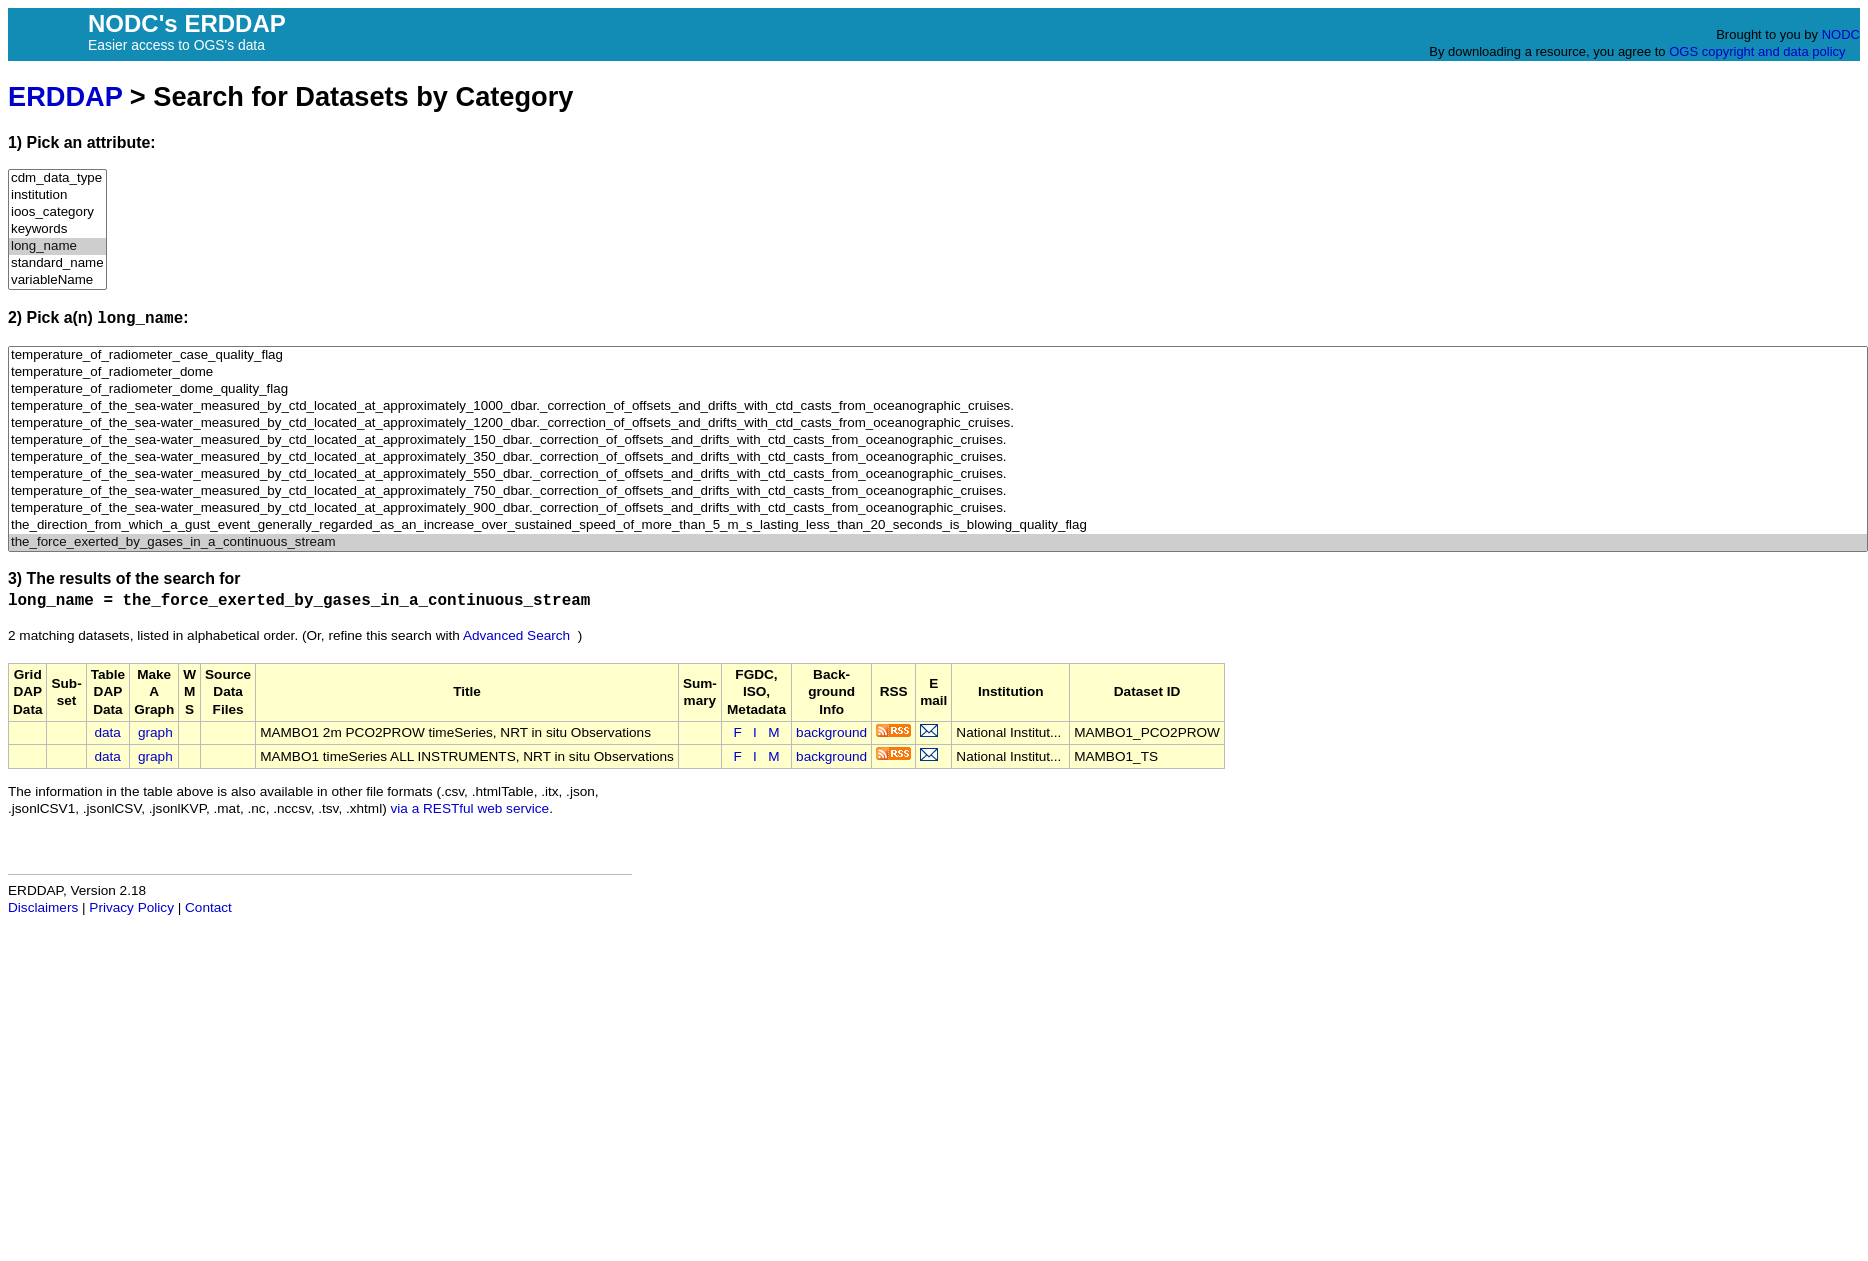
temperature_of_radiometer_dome (938, 372)
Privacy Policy (131, 907)
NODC (1841, 34)
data (107, 732)
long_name (57, 246)
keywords (57, 229)
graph (155, 732)
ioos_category (57, 212)
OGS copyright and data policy (1757, 51)
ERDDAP (65, 96)
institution (57, 195)
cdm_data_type (57, 178)
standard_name (57, 263)
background (831, 732)
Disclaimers (43, 907)
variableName (57, 280)
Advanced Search (516, 635)
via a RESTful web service (470, 808)
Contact (208, 907)
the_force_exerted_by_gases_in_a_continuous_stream (938, 542)
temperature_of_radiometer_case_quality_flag (938, 355)
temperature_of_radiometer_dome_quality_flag (938, 389)
